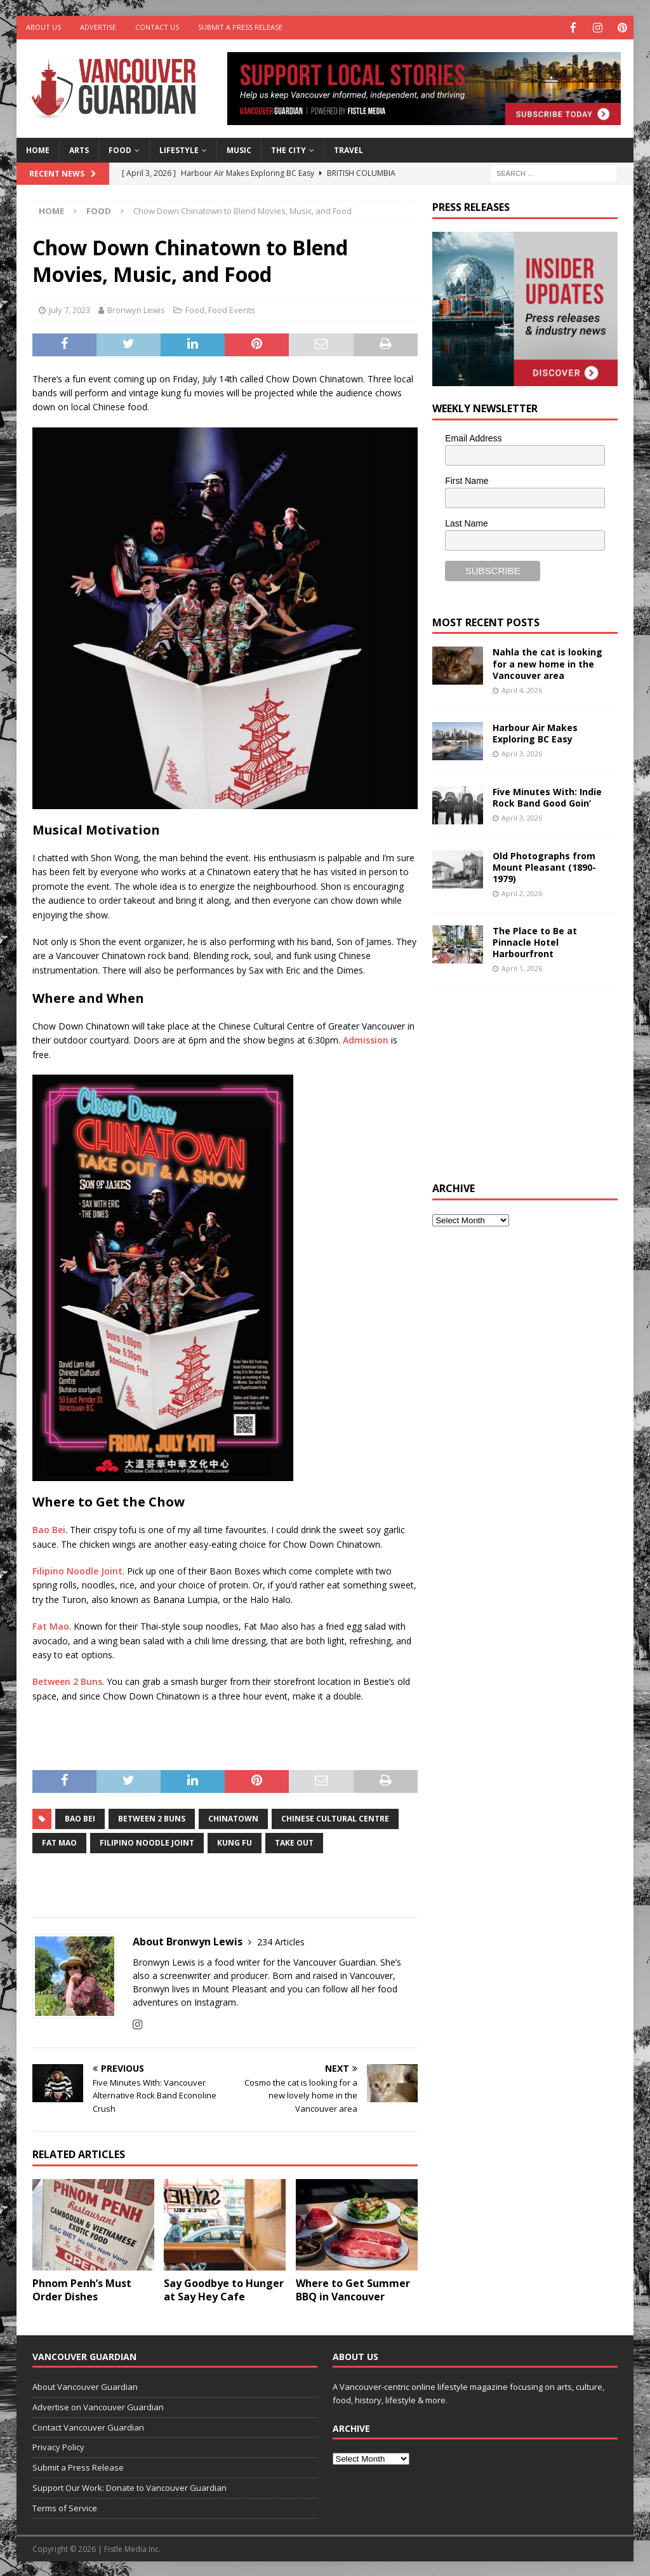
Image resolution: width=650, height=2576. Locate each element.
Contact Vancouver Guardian (88, 2426)
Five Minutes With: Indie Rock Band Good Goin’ (547, 796)
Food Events (231, 308)
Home (38, 149)
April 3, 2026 (521, 752)
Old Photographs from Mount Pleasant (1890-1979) (544, 866)
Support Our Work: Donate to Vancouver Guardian (129, 2486)
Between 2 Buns (67, 1680)
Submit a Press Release (240, 27)
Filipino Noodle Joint (77, 1570)
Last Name (466, 522)
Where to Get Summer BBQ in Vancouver (353, 2288)
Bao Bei (48, 1528)
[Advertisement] (527, 1081)
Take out (294, 1841)
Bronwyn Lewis (136, 308)
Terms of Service (64, 2506)
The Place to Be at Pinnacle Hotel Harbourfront (535, 940)
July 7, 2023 (69, 308)
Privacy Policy (58, 2446)
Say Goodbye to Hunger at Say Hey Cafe (224, 2288)
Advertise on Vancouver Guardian (98, 2406)
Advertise (98, 27)
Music (239, 149)
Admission (365, 1039)
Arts (79, 149)
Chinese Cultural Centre (335, 1817)
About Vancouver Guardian (85, 2385)
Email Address (473, 437)
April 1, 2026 (521, 967)
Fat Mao (50, 1625)
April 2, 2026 (521, 892)
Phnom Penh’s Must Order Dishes (81, 2288)
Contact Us (157, 27)
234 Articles (281, 1941)
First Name (466, 479)
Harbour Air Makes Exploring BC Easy (535, 732)
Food (120, 149)
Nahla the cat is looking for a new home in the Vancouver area (547, 662)
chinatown (233, 1817)
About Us (43, 27)
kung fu (234, 1841)
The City (288, 149)
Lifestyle (179, 149)
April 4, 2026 (521, 689)
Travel (348, 149)
